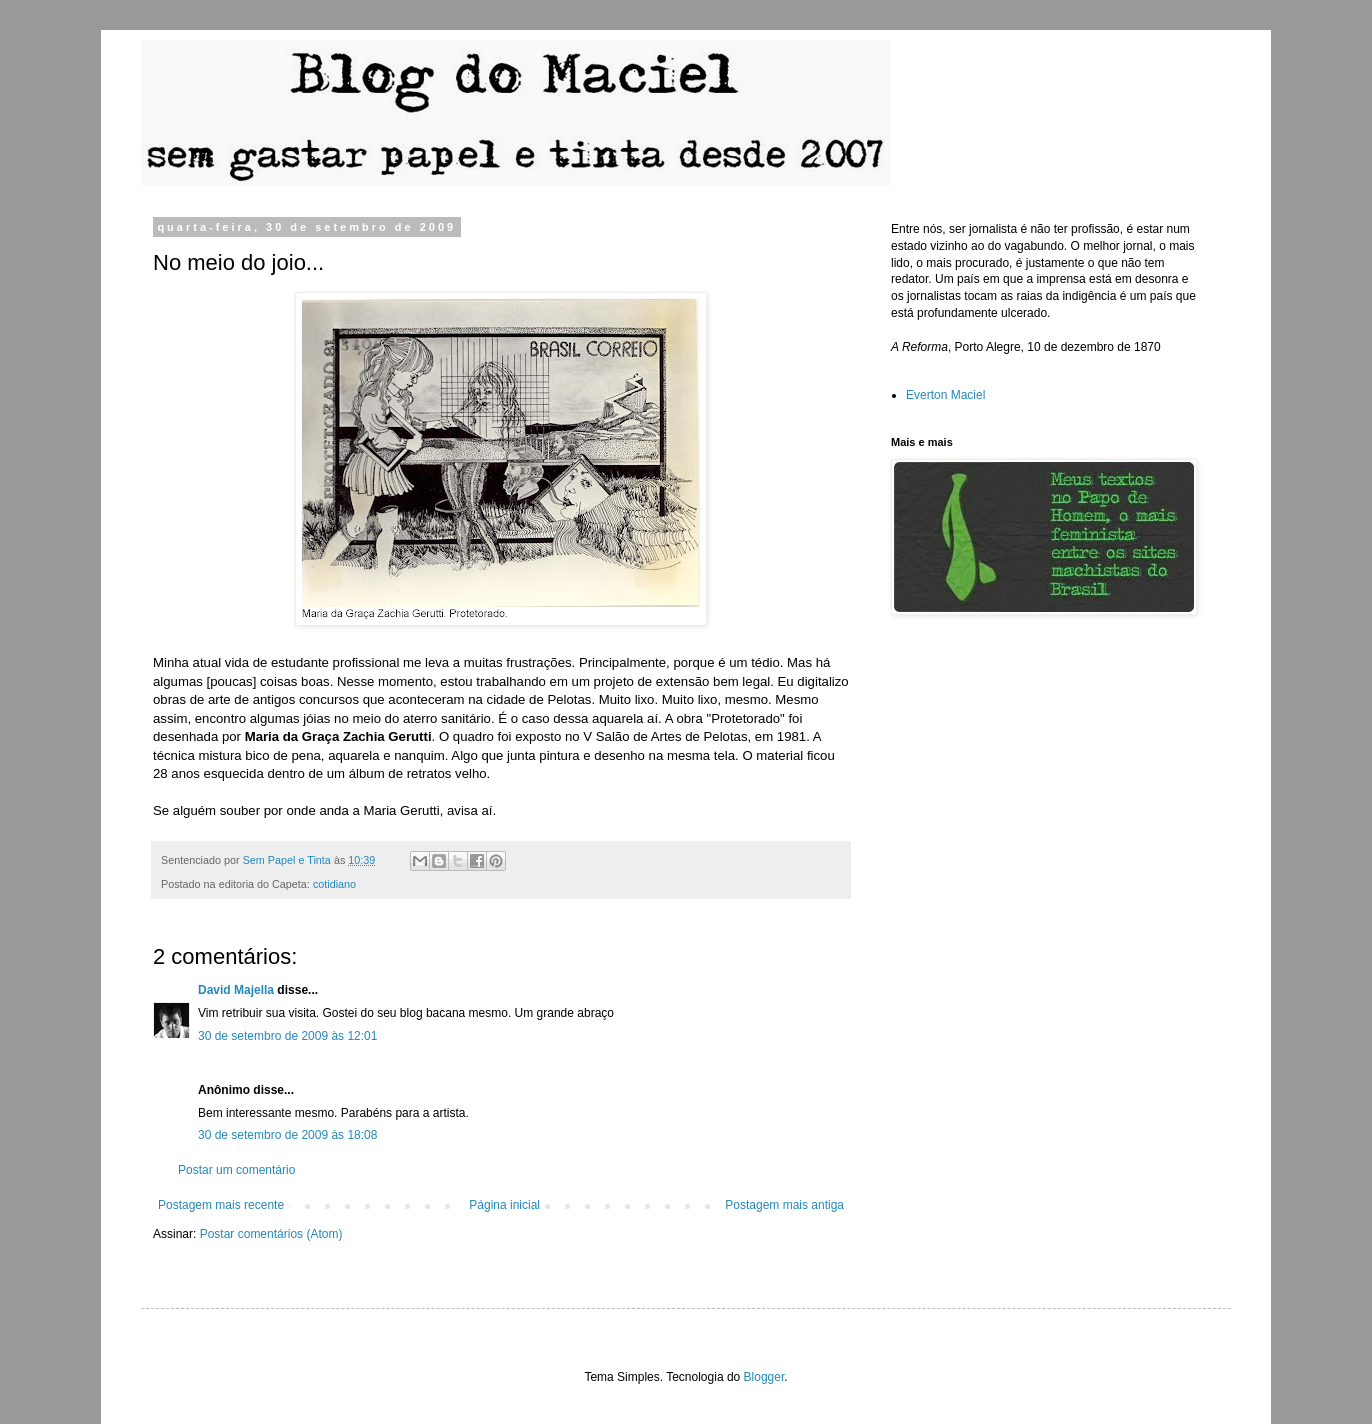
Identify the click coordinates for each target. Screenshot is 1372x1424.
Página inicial (504, 1205)
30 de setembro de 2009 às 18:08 (287, 1135)
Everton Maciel (945, 395)
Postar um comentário (236, 1170)
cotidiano (334, 884)
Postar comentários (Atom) (271, 1234)
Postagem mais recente (221, 1205)
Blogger (764, 1377)
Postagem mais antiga (784, 1205)
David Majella (236, 990)
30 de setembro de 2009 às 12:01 (287, 1036)
